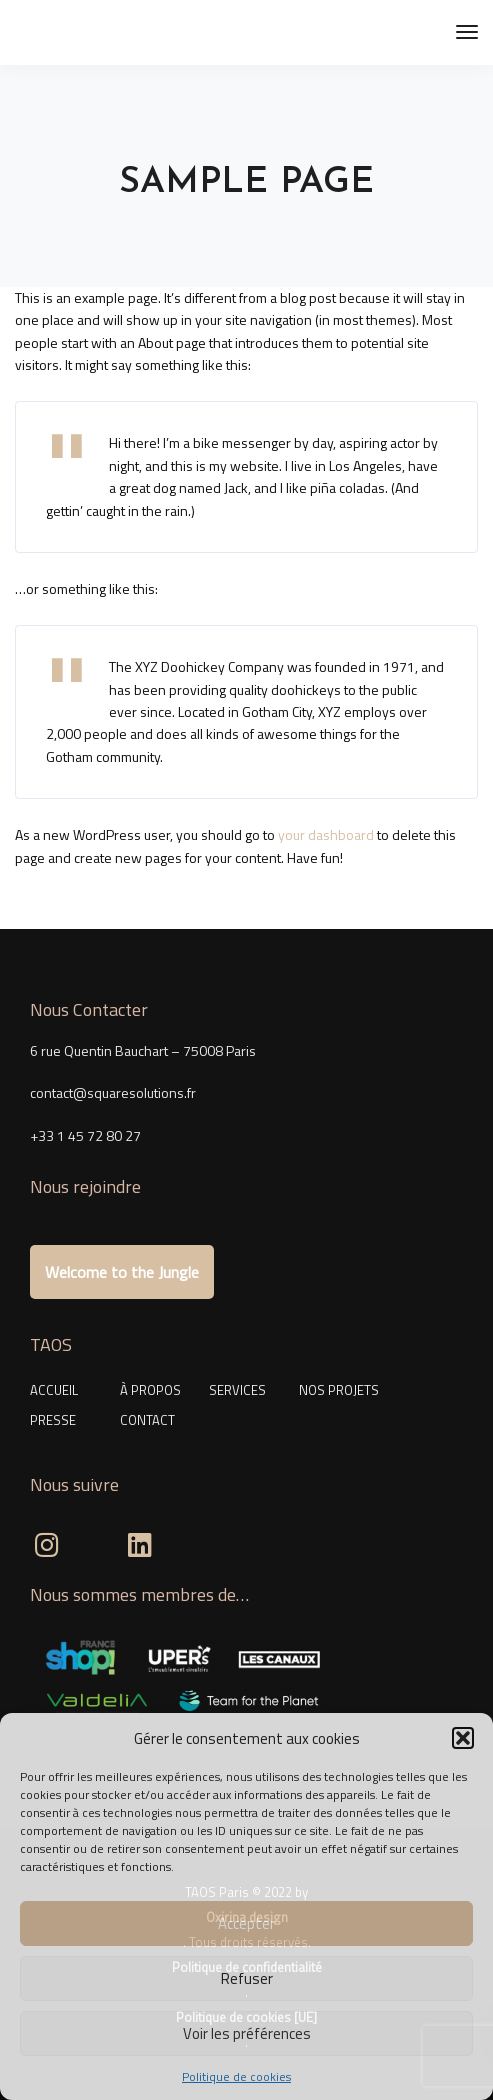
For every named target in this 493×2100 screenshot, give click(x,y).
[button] (463, 1738)
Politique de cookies (236, 2076)
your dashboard (326, 834)
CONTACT (147, 1420)
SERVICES (237, 1390)
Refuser (247, 1978)
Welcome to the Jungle (122, 1272)
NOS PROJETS (339, 1390)
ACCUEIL (54, 1390)
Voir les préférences (247, 2033)
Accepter (246, 1923)
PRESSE (53, 1420)
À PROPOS (150, 1390)
